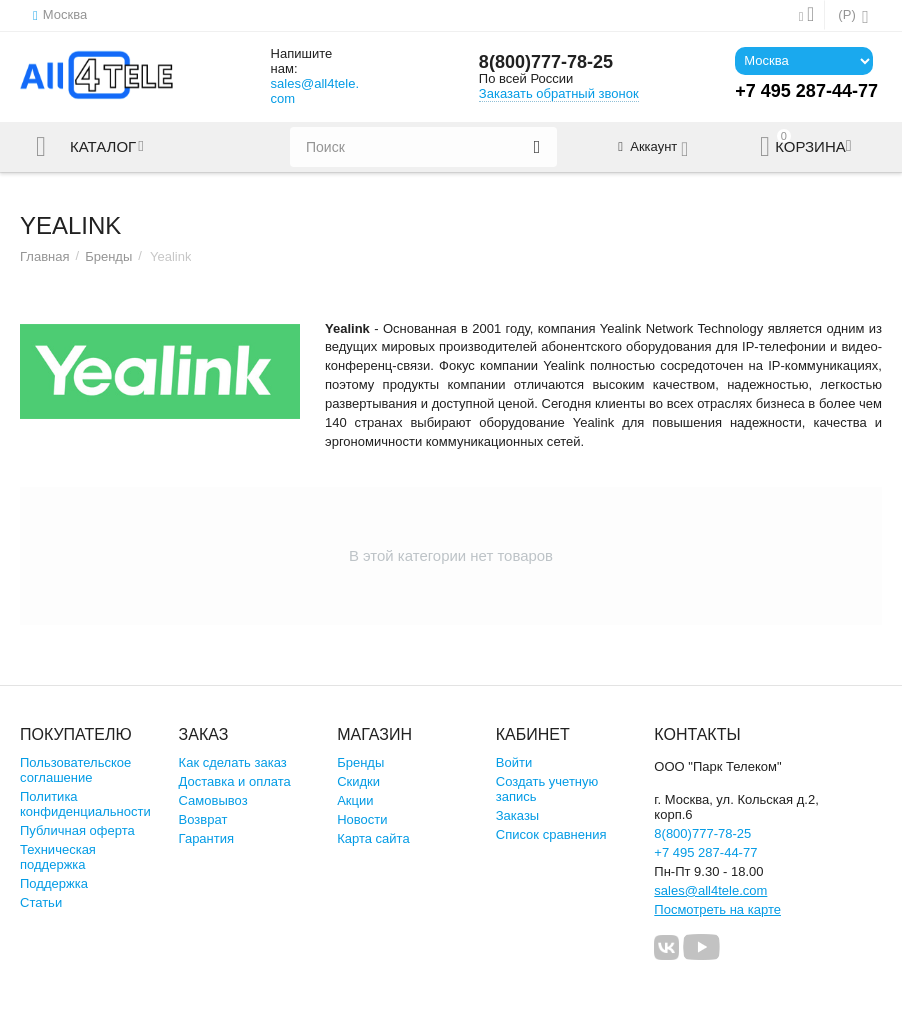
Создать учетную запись (547, 789)
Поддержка (54, 883)
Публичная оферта (77, 830)
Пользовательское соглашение (75, 770)
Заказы (518, 815)
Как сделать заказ (233, 762)
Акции (355, 800)
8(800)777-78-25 (546, 62)
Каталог (103, 147)
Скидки (358, 781)
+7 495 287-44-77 (705, 852)
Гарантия (207, 838)
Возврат (203, 819)
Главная (45, 256)
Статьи (41, 902)
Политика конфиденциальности (85, 804)
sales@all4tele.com (315, 91)
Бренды (108, 256)
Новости (362, 819)
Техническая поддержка (58, 857)
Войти (514, 762)
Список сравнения (551, 834)
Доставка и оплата (235, 781)
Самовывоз (213, 800)
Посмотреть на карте (717, 909)
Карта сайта (373, 838)
